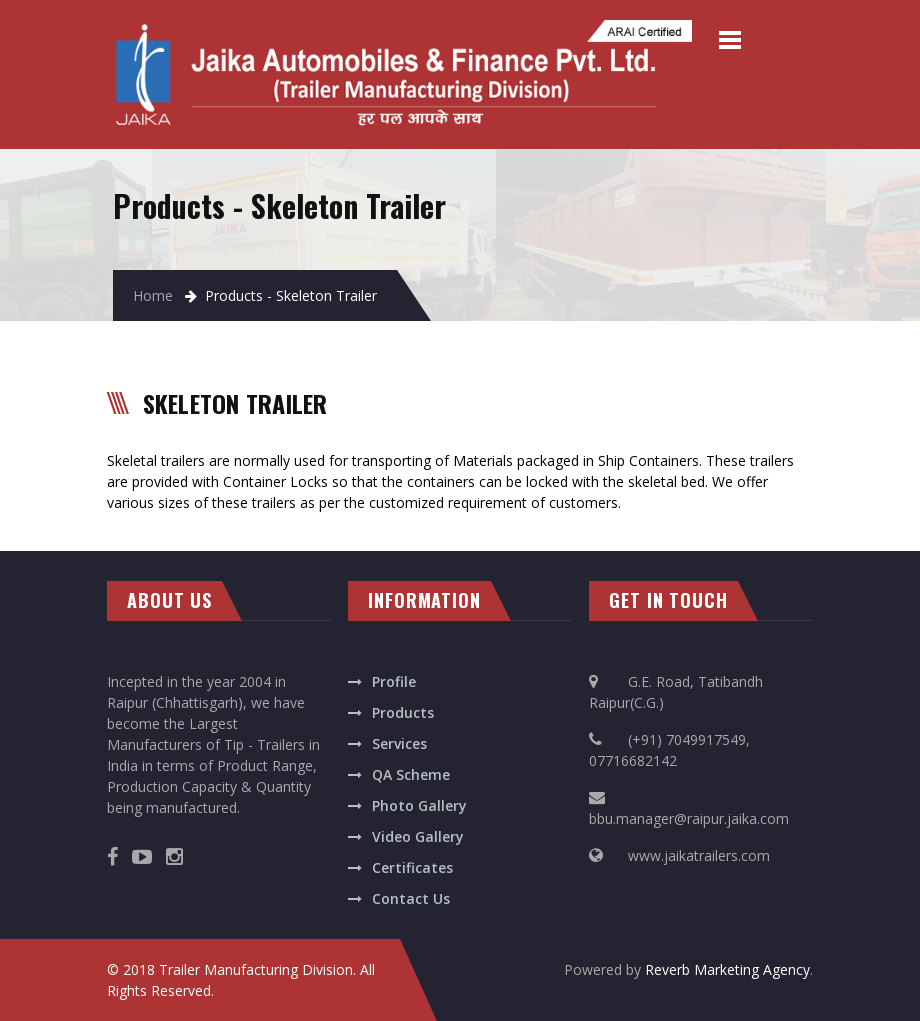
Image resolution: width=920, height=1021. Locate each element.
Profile (394, 681)
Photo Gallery (419, 805)
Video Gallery (418, 836)
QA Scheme (411, 774)
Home (153, 295)
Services (399, 743)
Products (403, 712)
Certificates (412, 867)
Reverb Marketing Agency (727, 969)
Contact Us (411, 898)
